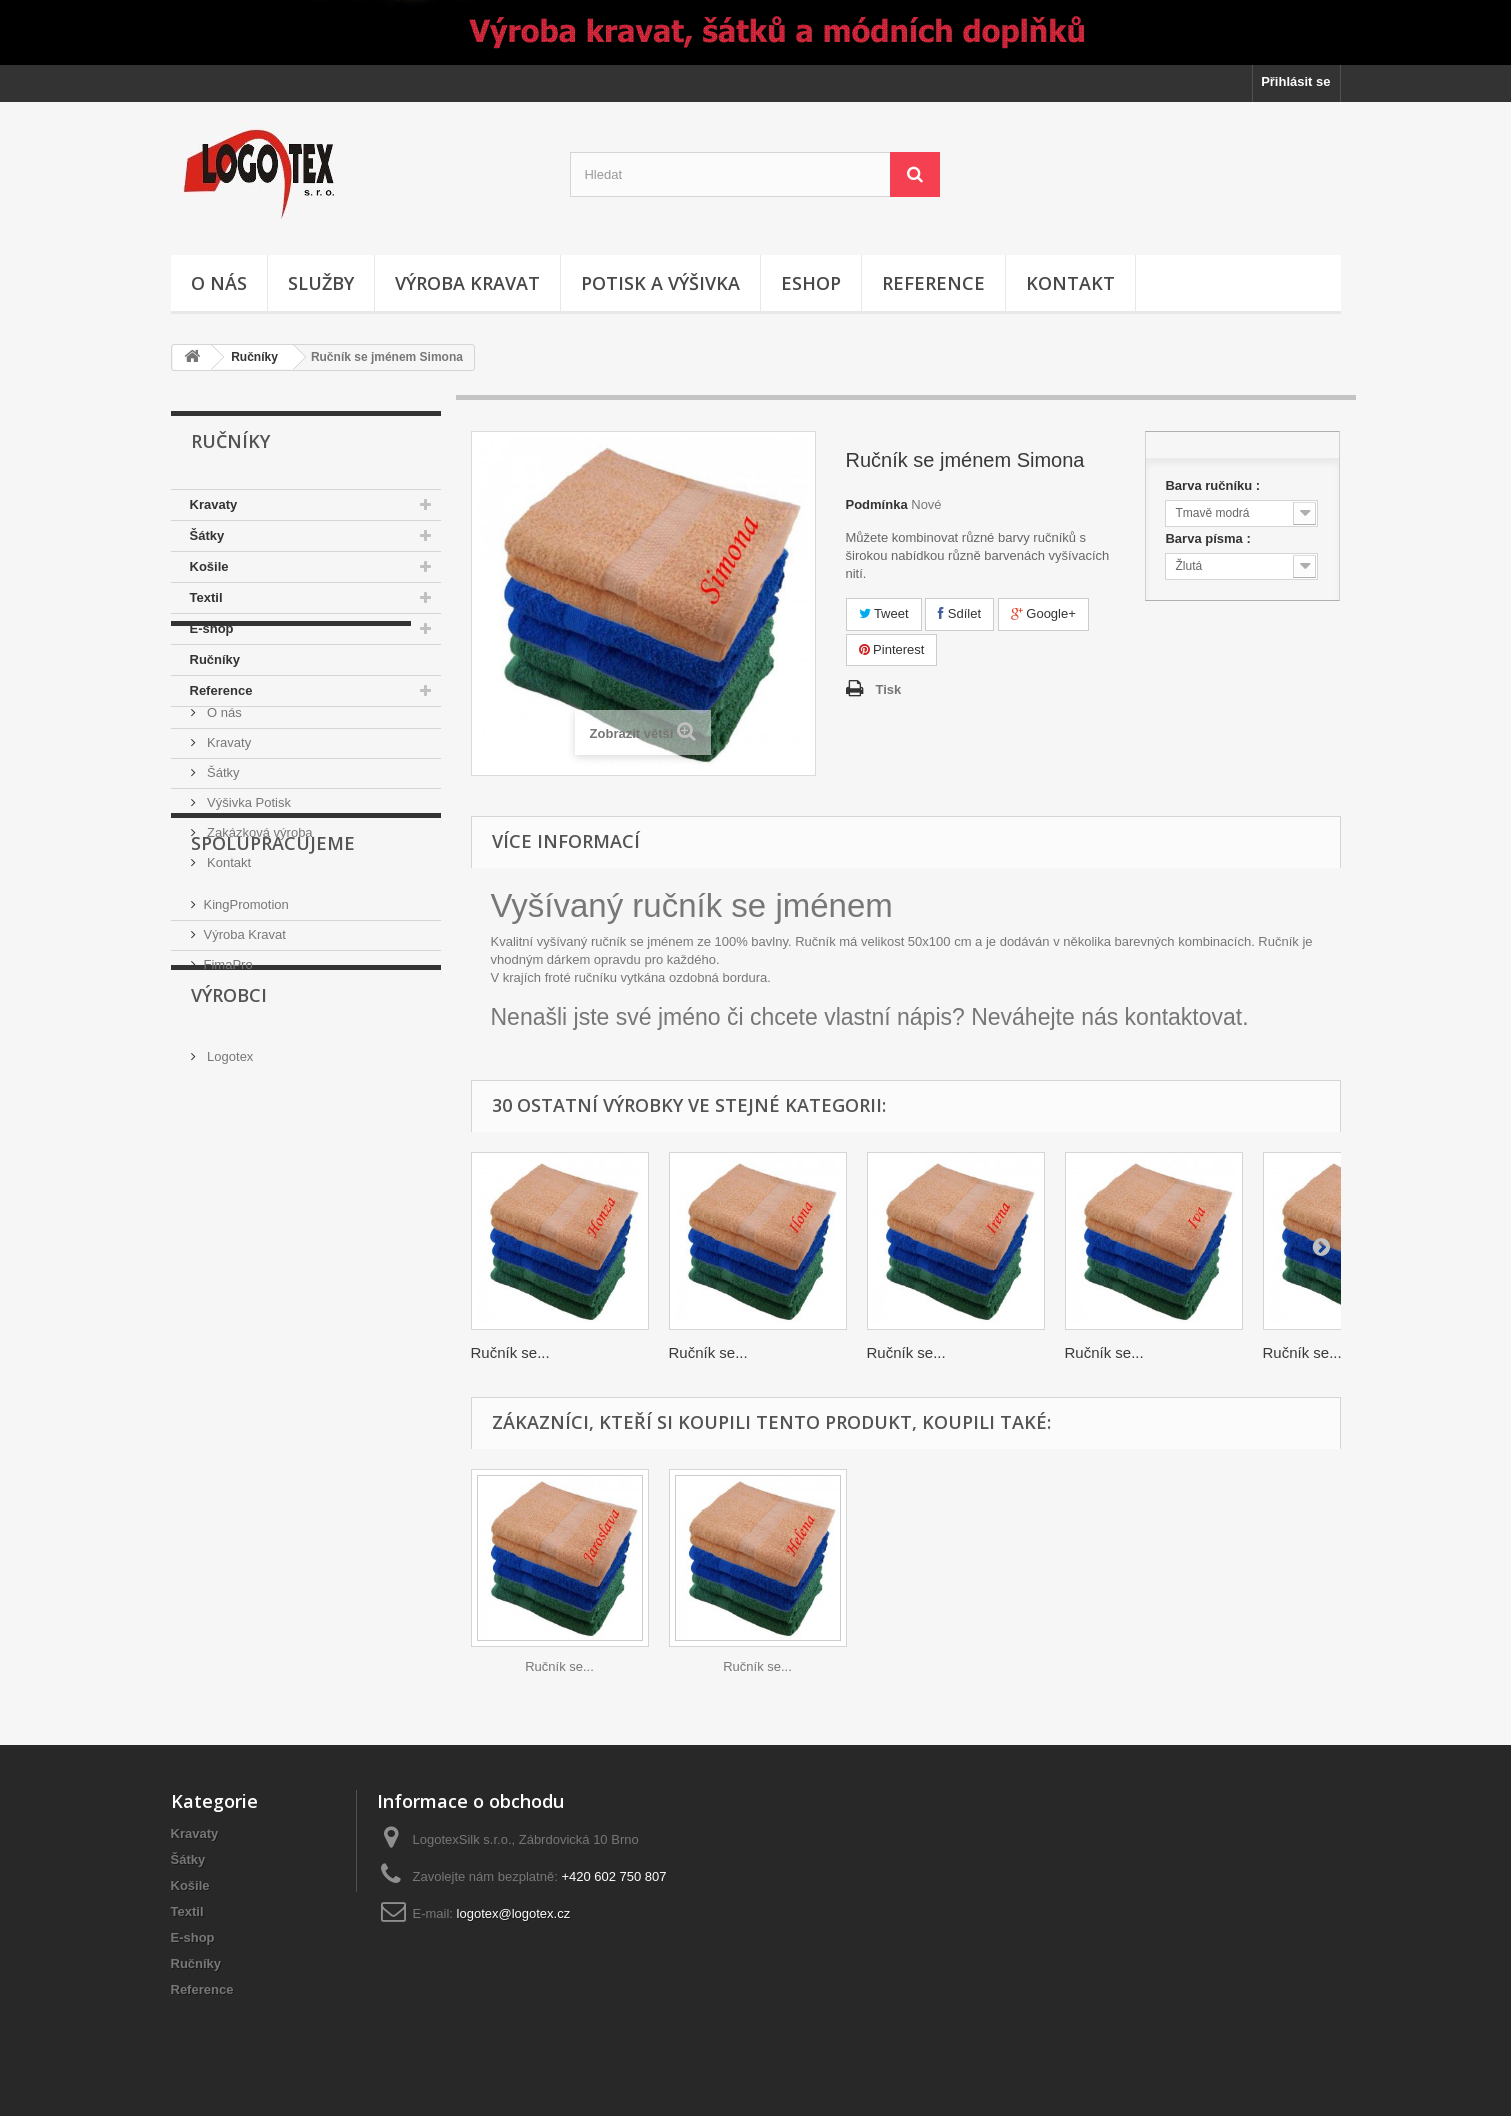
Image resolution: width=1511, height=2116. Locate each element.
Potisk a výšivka (660, 283)
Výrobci (229, 1235)
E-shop (212, 628)
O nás (219, 283)
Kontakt (1070, 283)
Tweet (884, 613)
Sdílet (959, 613)
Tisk (889, 689)
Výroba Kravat (245, 1129)
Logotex (229, 1288)
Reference (933, 283)
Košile (209, 566)
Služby (321, 283)
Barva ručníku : (1214, 485)
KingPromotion (246, 1099)
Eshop (811, 283)
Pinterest (892, 649)
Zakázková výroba (258, 940)
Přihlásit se (1295, 81)
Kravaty (214, 504)
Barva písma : (1209, 538)
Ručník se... (510, 1352)
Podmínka (877, 504)
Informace (245, 767)
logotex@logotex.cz (514, 1913)
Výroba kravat (467, 283)
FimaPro (228, 1159)
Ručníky (254, 357)
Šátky (207, 535)
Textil (206, 597)
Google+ (1043, 613)
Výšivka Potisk (247, 910)
